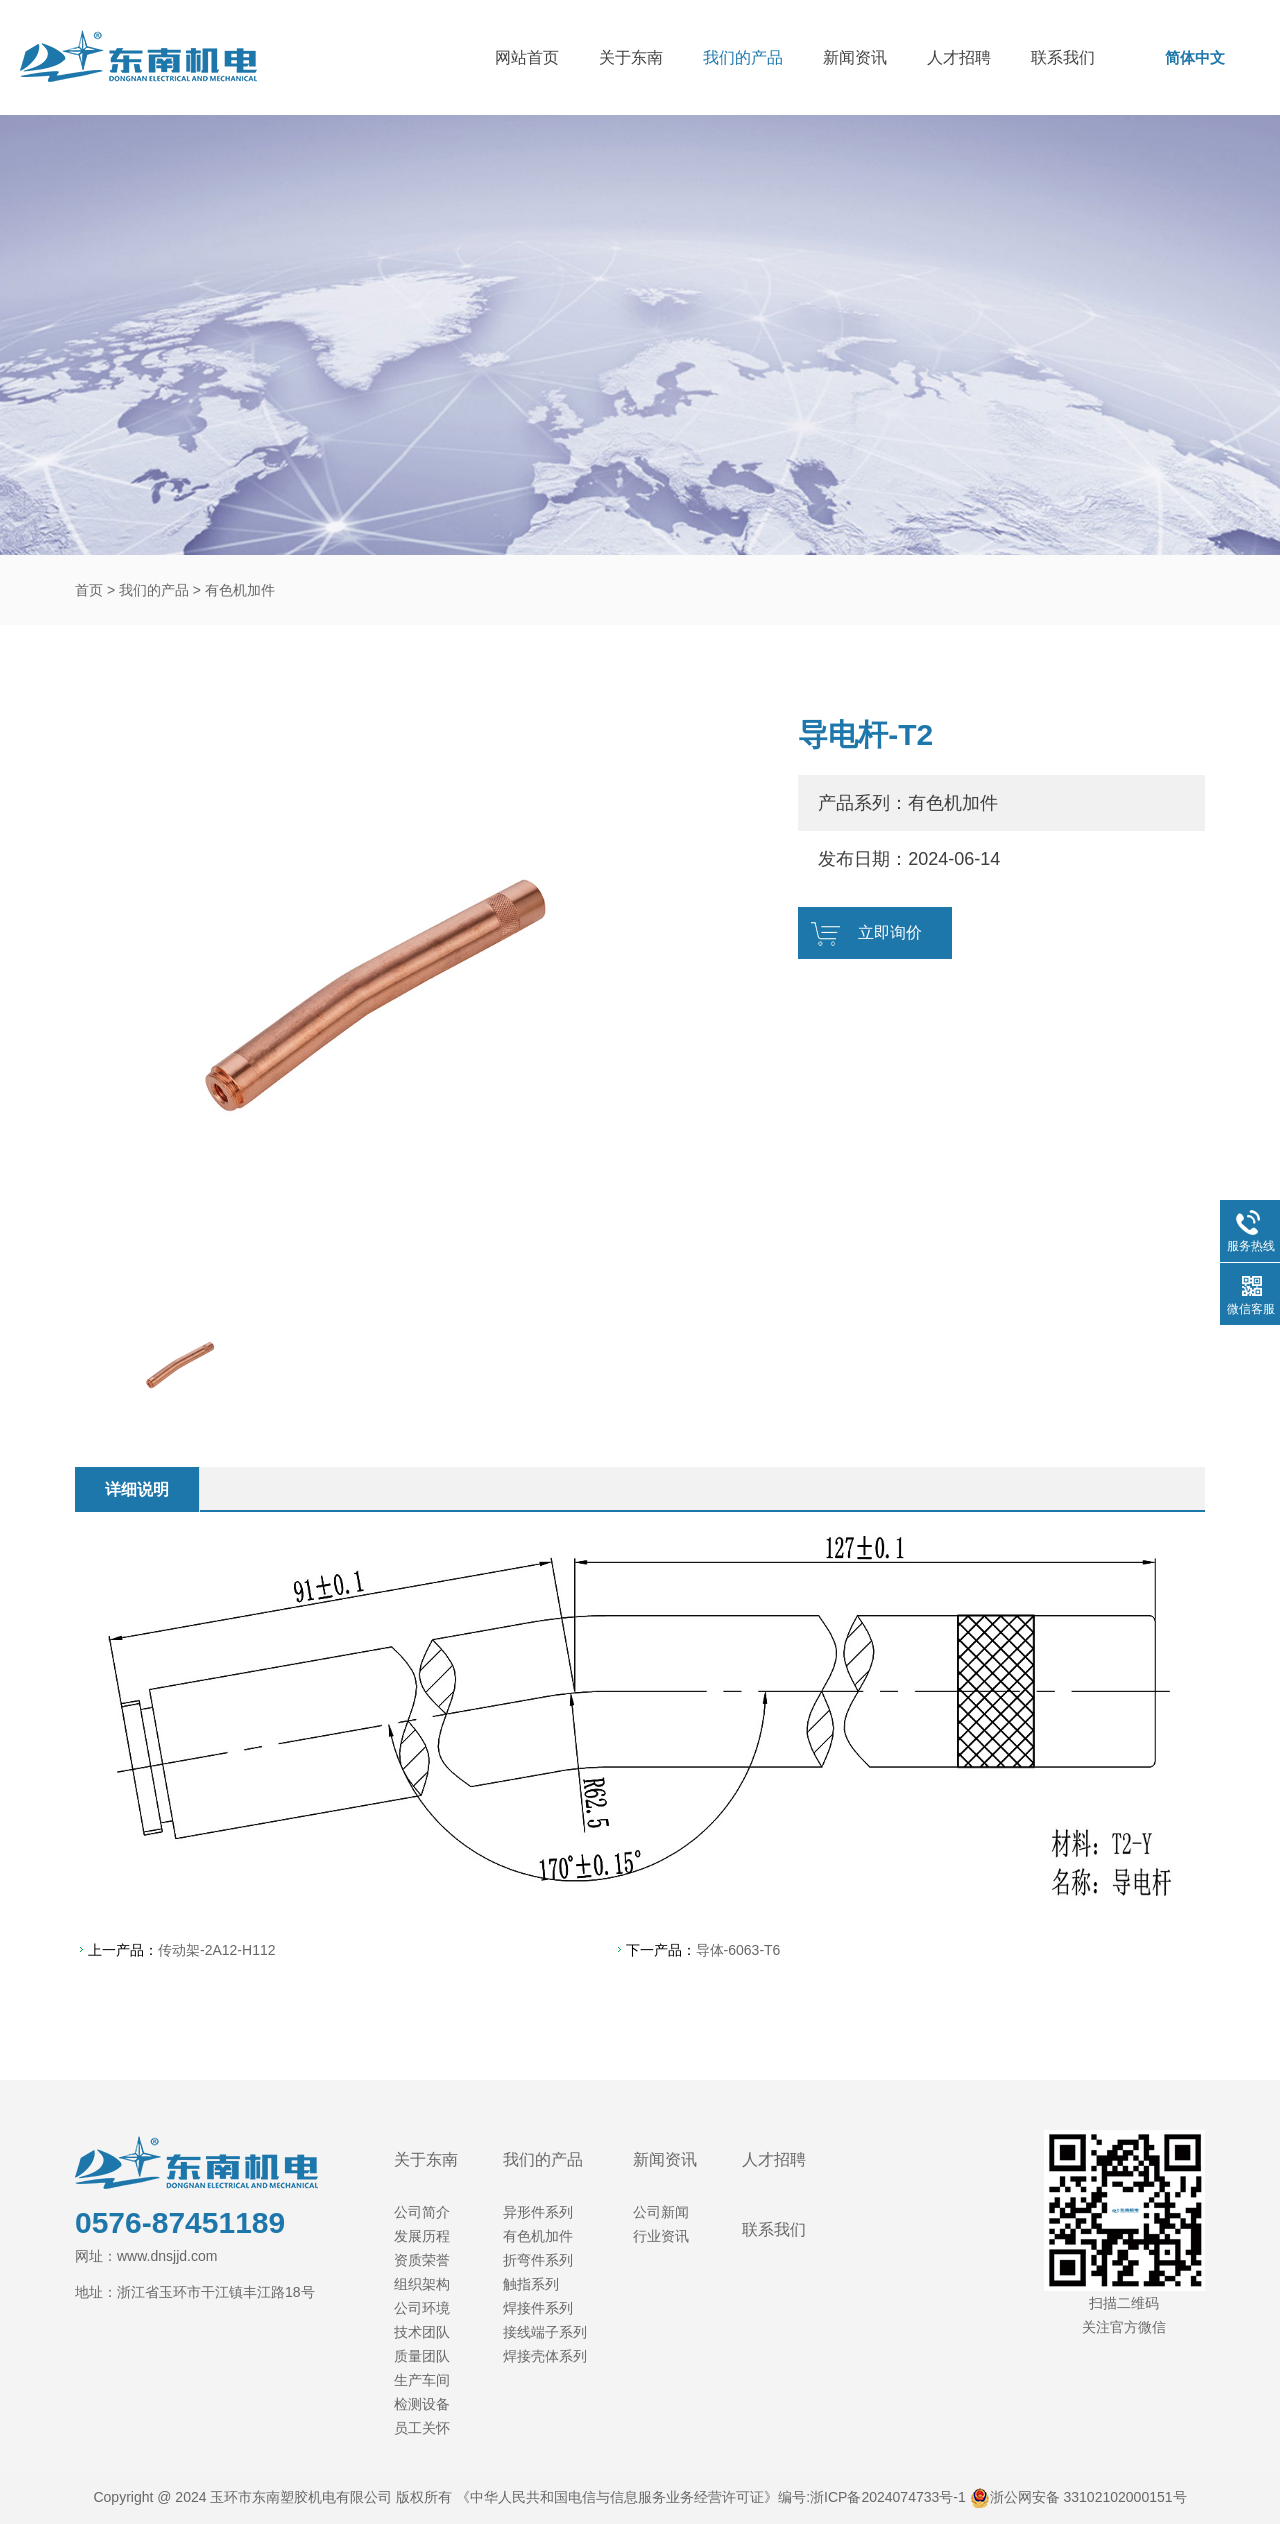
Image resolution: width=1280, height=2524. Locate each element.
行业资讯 (661, 2236)
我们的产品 (743, 57)
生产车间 (422, 2380)
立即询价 (890, 932)
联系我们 (1063, 57)
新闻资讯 (855, 57)
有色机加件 (240, 590)
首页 (89, 590)
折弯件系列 (538, 2260)
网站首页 (527, 57)
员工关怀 (422, 2428)
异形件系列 (538, 2212)
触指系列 (531, 2284)
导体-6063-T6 (738, 1950)
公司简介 (422, 2212)
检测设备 (422, 2404)
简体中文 (1195, 57)
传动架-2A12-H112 (217, 1950)
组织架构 (422, 2284)
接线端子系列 (545, 2332)
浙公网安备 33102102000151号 (1088, 2497)
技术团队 (422, 2332)
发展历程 (422, 2236)
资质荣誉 (422, 2260)
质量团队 (422, 2356)
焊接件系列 (538, 2308)
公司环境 (422, 2308)
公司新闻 (661, 2212)
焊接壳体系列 (545, 2356)
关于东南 (631, 57)
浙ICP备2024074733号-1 (888, 2497)
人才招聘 (959, 57)
